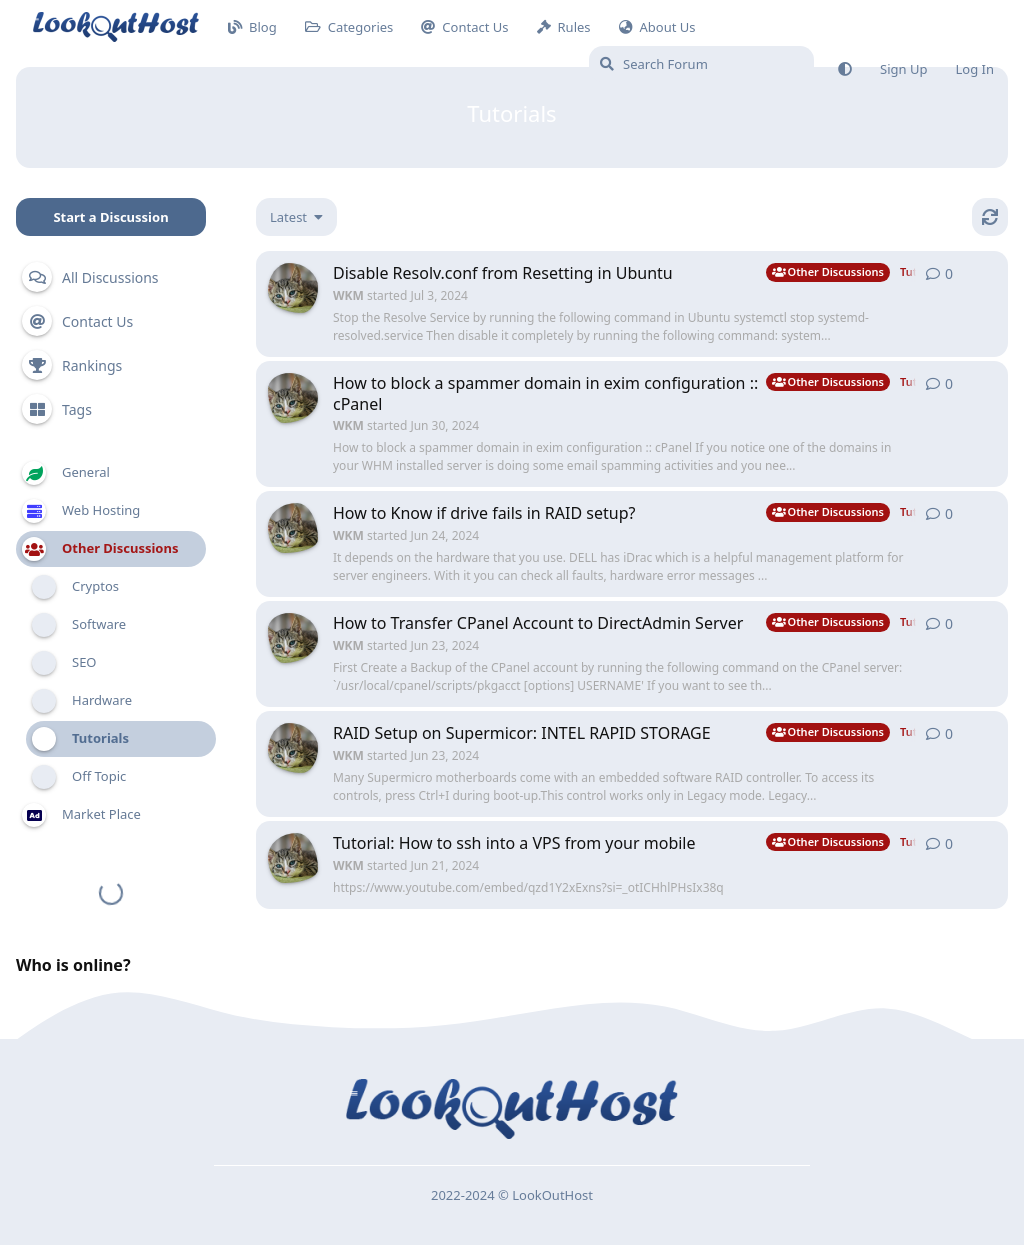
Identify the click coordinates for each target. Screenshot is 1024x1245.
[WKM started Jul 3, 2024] (293, 288)
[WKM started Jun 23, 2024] (293, 638)
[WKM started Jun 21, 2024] (293, 858)
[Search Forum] (701, 64)
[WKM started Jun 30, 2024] (293, 398)
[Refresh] (990, 217)
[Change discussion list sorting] (296, 217)
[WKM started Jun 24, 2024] (293, 528)
